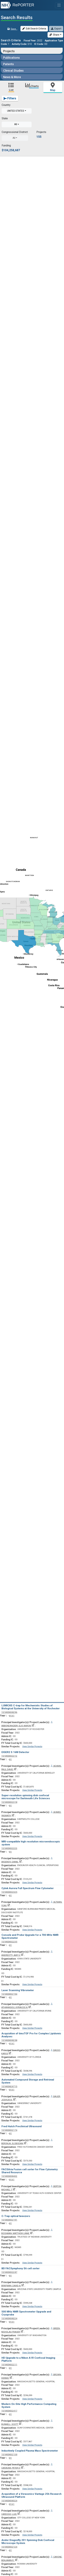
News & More (12, 77)
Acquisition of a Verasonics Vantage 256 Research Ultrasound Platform (31, 2495)
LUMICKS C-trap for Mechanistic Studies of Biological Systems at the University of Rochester (30, 1707)
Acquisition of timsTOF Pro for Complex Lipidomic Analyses (31, 2035)
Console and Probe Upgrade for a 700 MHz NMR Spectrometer (30, 1936)
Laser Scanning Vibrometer (17, 1990)
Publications (11, 57)
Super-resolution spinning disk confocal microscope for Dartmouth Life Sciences (25, 1797)
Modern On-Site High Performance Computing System (28, 2406)
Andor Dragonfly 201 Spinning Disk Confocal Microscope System (27, 2542)
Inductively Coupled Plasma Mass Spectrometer (29, 2450)
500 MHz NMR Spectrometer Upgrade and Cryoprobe (26, 2313)
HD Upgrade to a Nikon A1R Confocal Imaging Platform (28, 2359)
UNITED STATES (15, 111)
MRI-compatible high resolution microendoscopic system (30, 1843)
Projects (9, 51)
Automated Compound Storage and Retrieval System (27, 2081)
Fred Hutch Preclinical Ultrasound (21, 2126)
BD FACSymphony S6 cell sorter (20, 2268)
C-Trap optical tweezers (15, 2216)
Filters (10, 98)
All (15, 124)
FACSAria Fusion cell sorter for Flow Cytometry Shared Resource (29, 2171)
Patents (8, 64)
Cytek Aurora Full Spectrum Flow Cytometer (27, 1888)
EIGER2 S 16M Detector (15, 1752)
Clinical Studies (13, 70)
